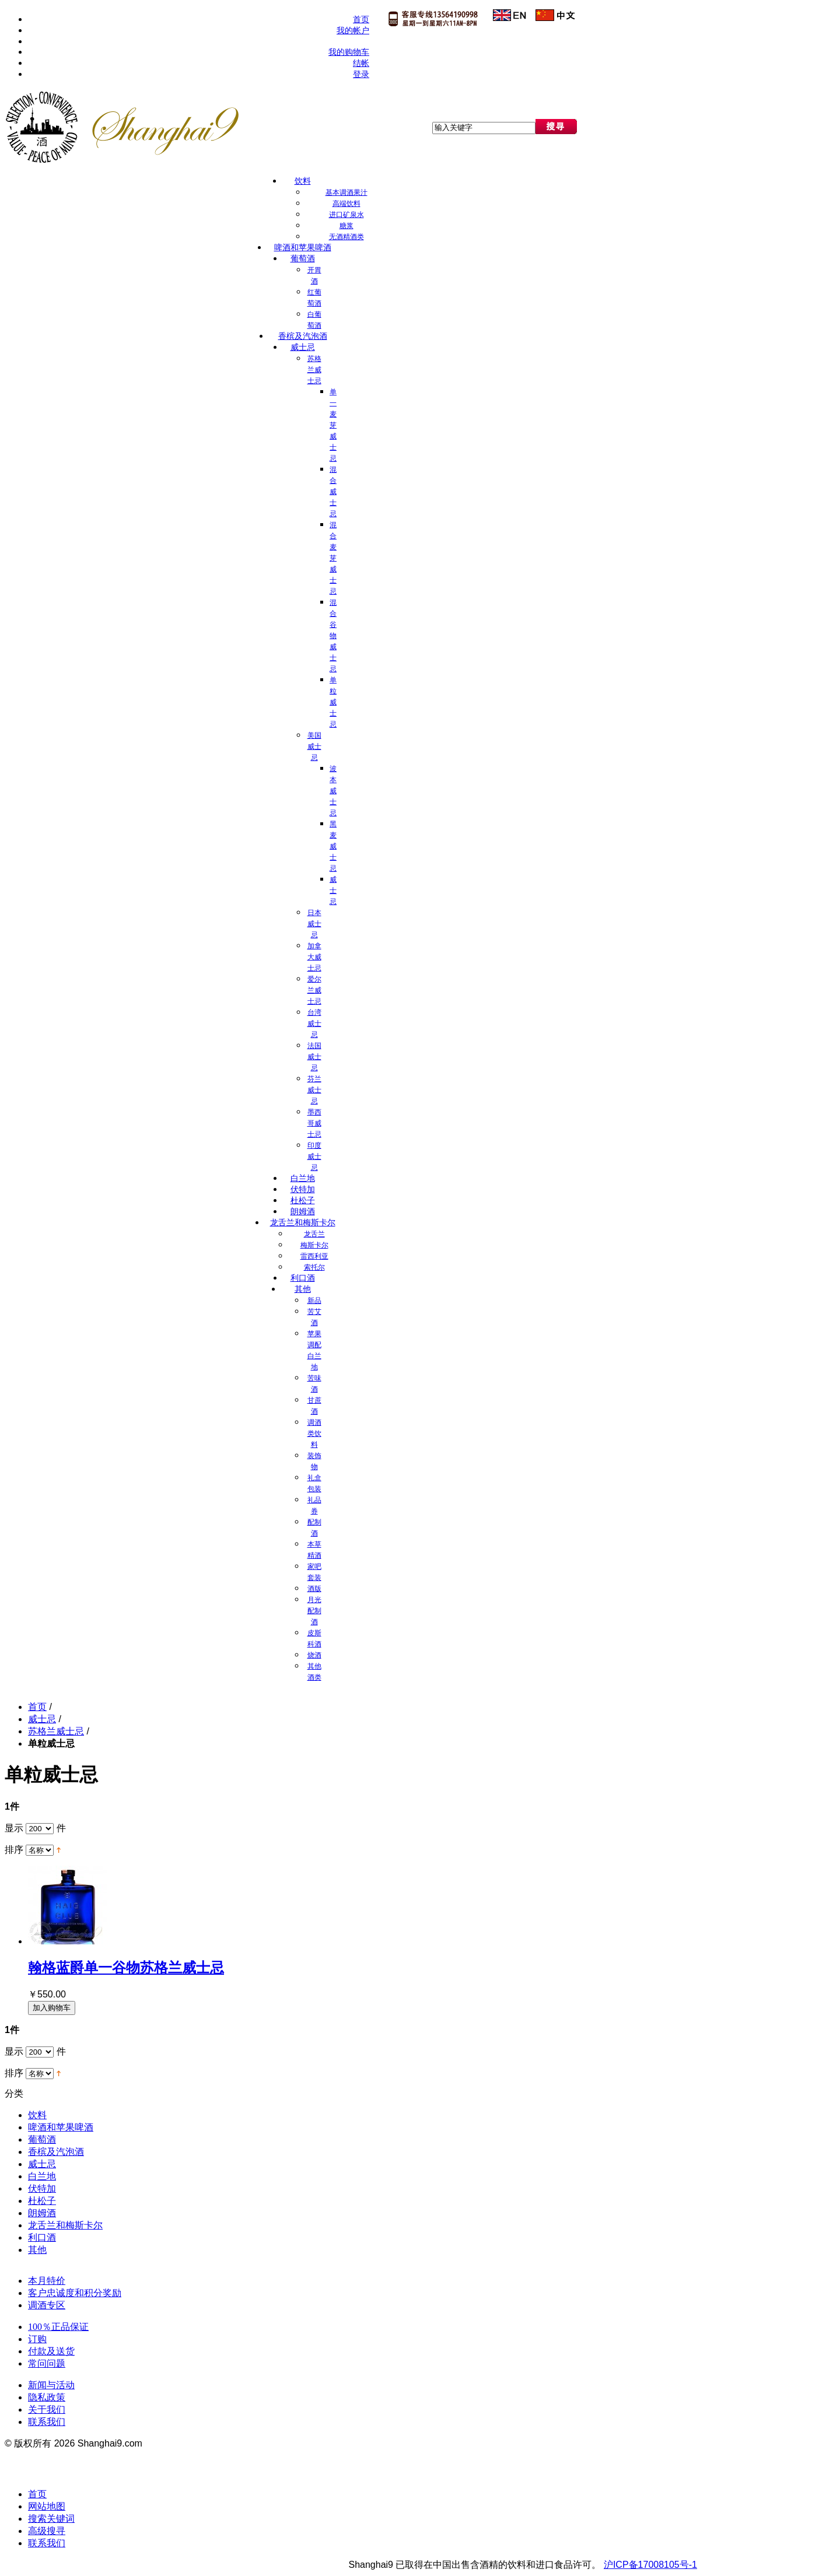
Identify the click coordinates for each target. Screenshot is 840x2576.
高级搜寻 (46, 2531)
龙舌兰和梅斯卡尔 (65, 2225)
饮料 (37, 2115)
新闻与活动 (51, 2385)
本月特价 (46, 2281)
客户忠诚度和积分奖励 (74, 2293)
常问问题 (46, 2363)
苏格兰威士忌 (56, 1731)
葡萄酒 (42, 2139)
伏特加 (42, 2188)
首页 (361, 19)
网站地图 (46, 2506)
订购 (37, 2339)
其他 (37, 2250)
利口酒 (42, 2237)
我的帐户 (353, 30)
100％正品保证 (58, 2327)
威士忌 (42, 1719)
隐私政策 (46, 2397)
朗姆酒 (42, 2213)
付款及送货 (51, 2351)
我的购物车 (348, 52)
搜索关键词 (51, 2519)
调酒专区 (46, 2305)
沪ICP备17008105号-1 (650, 2565)
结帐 (361, 63)
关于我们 (46, 2409)
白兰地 (42, 2176)
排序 (14, 1850)
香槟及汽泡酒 (56, 2152)
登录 (361, 74)
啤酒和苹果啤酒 (60, 2127)
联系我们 (46, 2422)
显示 (14, 1828)
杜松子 (42, 2201)
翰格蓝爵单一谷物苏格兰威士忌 (126, 1967)
